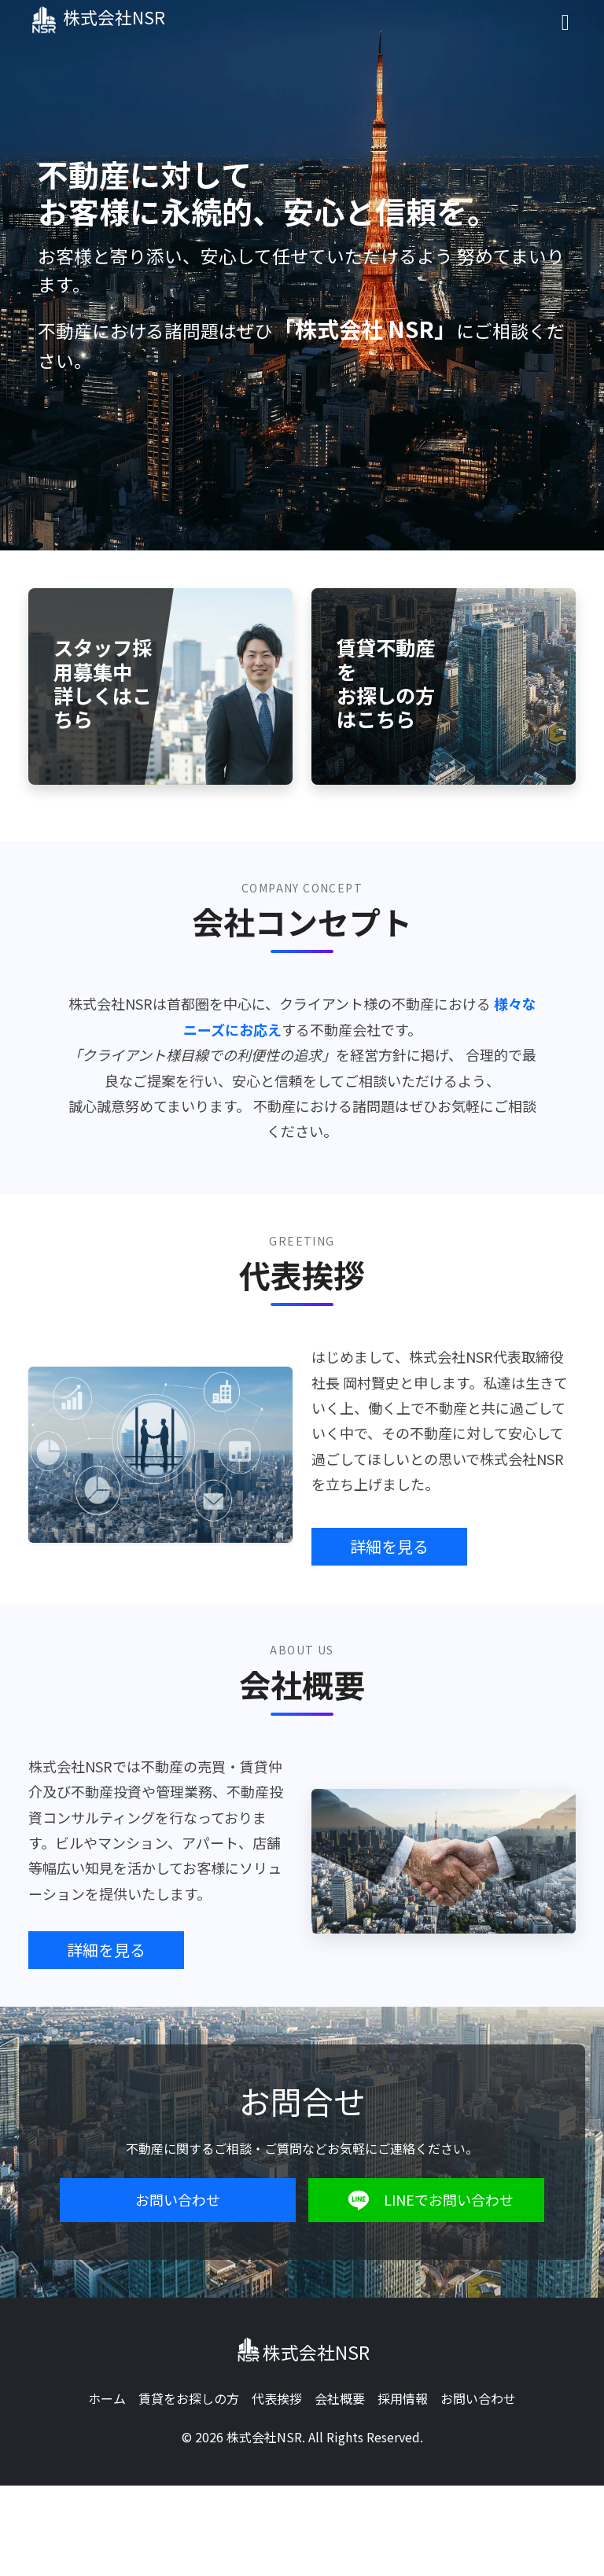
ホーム (107, 2398)
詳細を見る (389, 1546)
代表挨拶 (277, 2398)
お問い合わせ (177, 2199)
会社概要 (340, 2398)
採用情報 (403, 2398)
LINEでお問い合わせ (427, 2200)
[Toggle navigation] (565, 20)
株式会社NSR (105, 19)
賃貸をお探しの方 (188, 2398)
